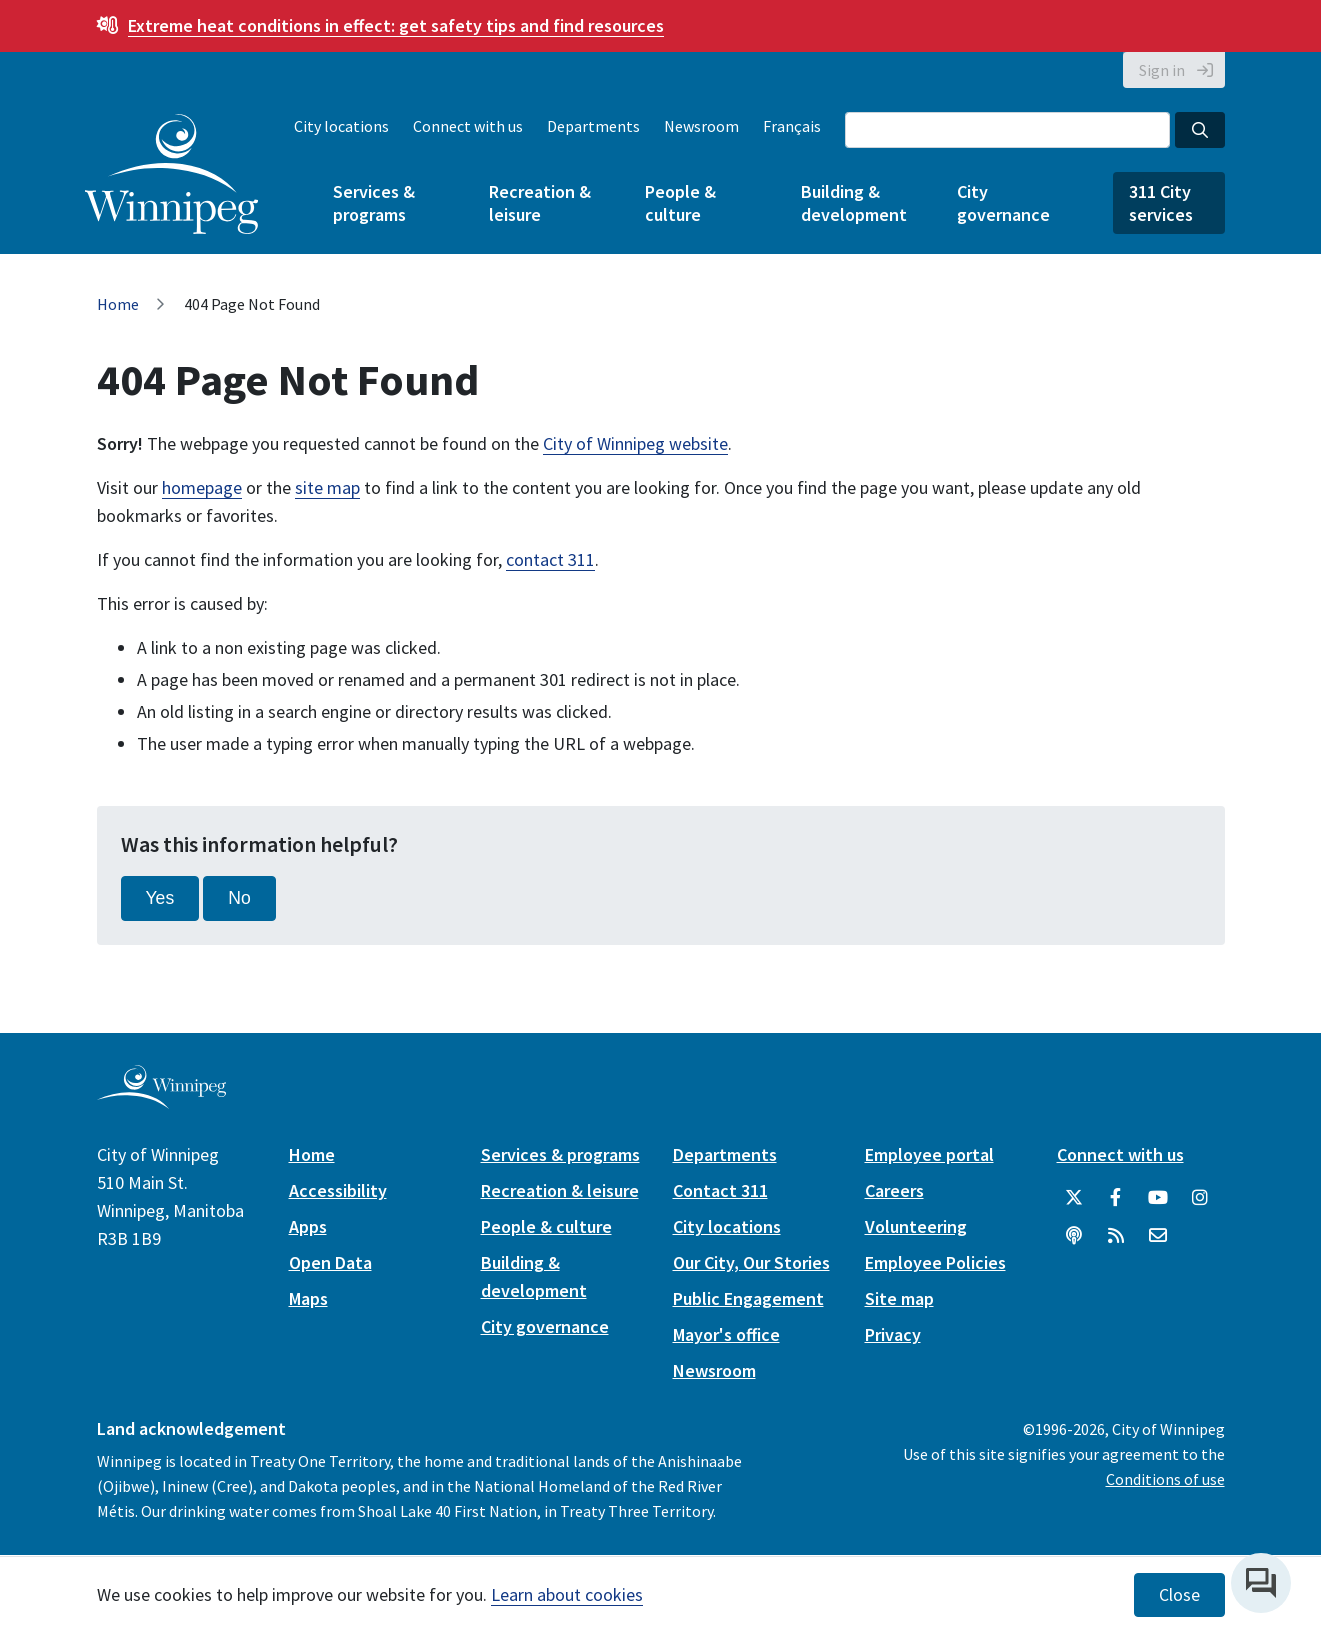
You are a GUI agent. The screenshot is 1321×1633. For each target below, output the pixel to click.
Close (1179, 1595)
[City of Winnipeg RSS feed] (1116, 1236)
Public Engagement (748, 1298)
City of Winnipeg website (635, 443)
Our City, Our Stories (751, 1262)
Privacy (893, 1334)
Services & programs (374, 203)
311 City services (1161, 203)
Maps (308, 1298)
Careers (894, 1190)
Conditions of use (1165, 1479)
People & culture (680, 203)
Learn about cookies (567, 1594)
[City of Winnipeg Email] (1158, 1236)
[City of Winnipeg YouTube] (1158, 1198)
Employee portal (929, 1154)
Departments (593, 126)
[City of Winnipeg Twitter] (1074, 1198)
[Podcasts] (1074, 1236)
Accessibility (338, 1190)
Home (118, 304)
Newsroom (701, 126)
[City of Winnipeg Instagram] (1200, 1198)
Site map (899, 1298)
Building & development (854, 203)
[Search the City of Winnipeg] (1007, 130)
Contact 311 (720, 1190)
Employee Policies (935, 1262)
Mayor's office (726, 1334)
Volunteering (916, 1226)
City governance (1003, 203)
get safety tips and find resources (396, 25)
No (239, 898)
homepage (202, 487)
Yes (160, 898)
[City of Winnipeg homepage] (161, 1100)
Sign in (1162, 70)
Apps (308, 1226)
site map (327, 487)
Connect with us (468, 126)
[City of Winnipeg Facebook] (1116, 1198)
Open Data (330, 1262)
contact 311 (550, 559)
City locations (341, 126)
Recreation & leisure (540, 203)
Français (792, 126)
